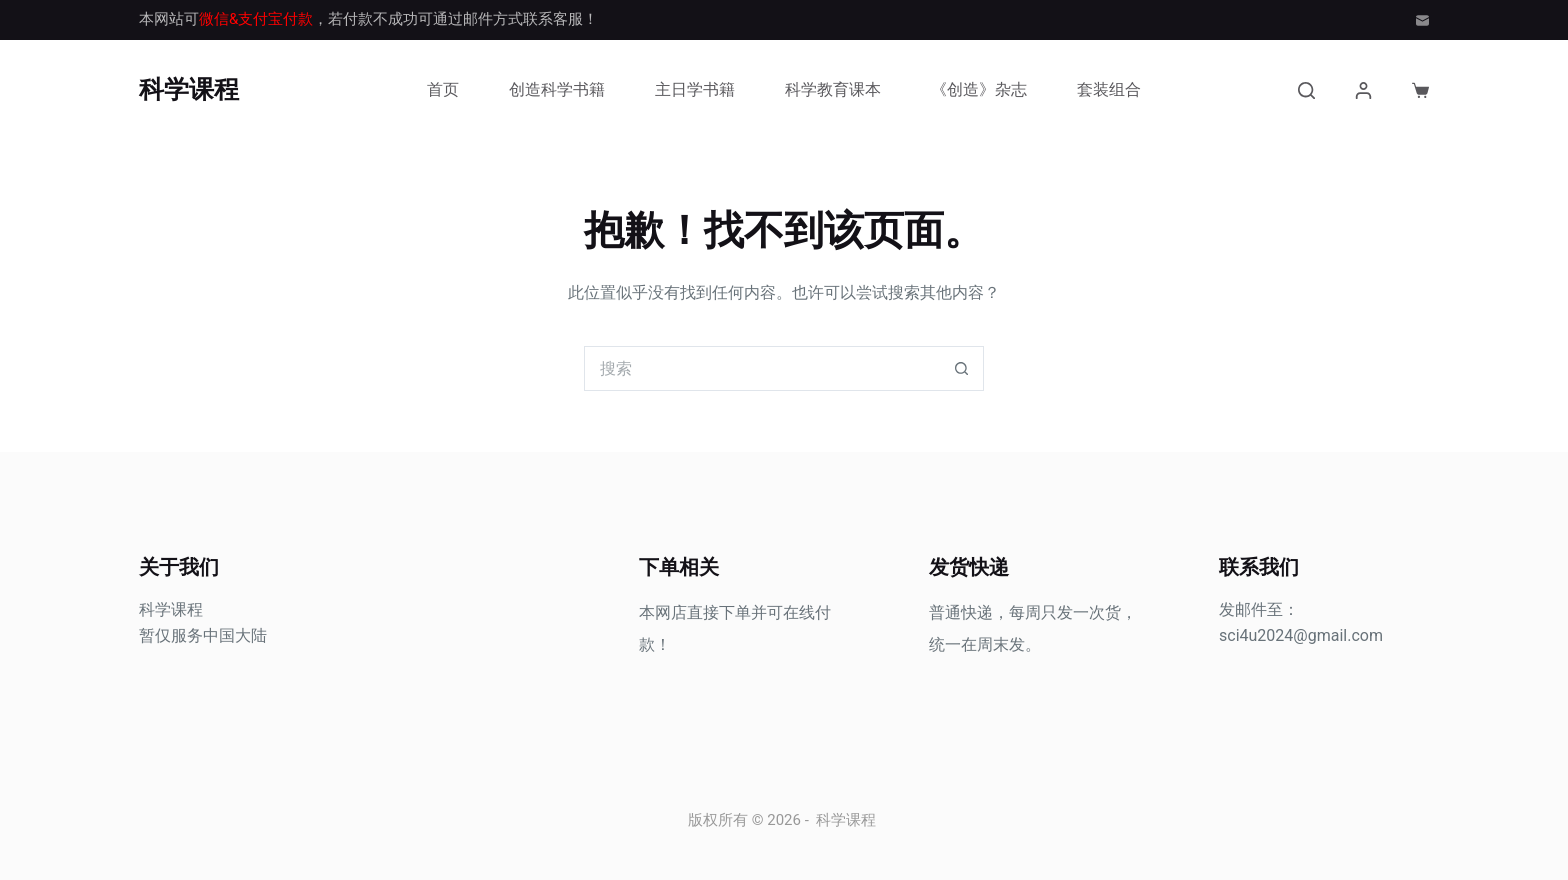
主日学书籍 (695, 89)
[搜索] (1306, 90)
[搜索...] (761, 368)
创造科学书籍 (557, 89)
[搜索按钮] (961, 368)
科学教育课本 (833, 89)
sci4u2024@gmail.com (1301, 635)
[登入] (1363, 90)
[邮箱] (1422, 20)
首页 (443, 89)
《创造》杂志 (979, 89)
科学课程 (189, 89)
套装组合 (1109, 89)
